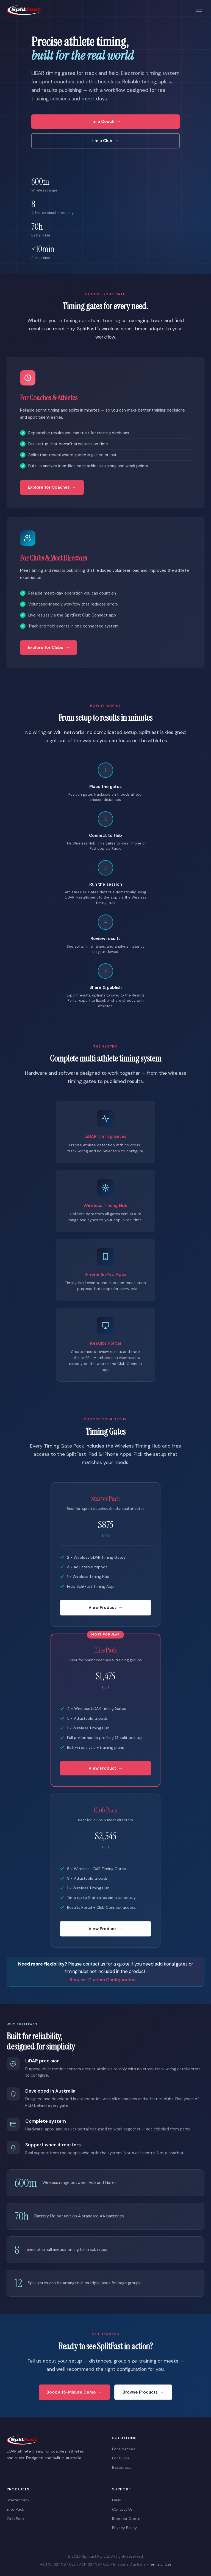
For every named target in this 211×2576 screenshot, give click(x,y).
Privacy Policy (124, 2527)
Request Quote (126, 2518)
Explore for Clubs (45, 648)
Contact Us (122, 2509)
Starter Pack (18, 2500)
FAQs (116, 2500)
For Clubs (120, 2458)
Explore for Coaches (49, 488)
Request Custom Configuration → (105, 1980)
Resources (121, 2467)
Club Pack (15, 2518)
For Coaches (123, 2449)
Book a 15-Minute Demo (71, 2393)
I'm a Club (102, 140)
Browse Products (140, 2393)
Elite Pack (15, 2509)
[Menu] (198, 9)
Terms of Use (160, 2564)
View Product (102, 1608)
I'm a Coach (102, 121)
